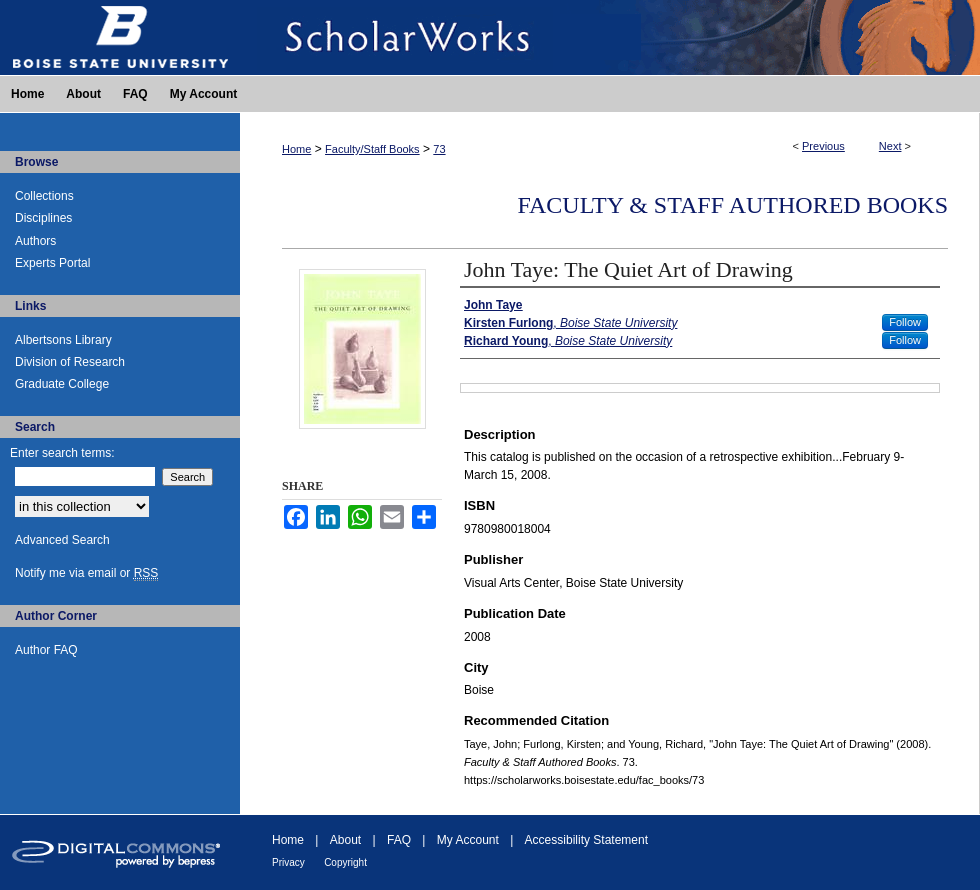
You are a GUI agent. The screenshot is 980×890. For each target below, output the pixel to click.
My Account (468, 840)
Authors (35, 241)
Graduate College (62, 384)
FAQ (399, 840)
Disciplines (43, 218)
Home (296, 149)
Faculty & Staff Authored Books (732, 205)
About (345, 840)
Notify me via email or (86, 573)
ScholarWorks (610, 37)
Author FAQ (46, 650)
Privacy (288, 862)
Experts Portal (52, 263)
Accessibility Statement (586, 840)
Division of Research (70, 362)
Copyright (345, 862)
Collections (44, 196)
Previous (823, 146)
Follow (905, 322)
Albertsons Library (63, 340)
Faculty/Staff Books (372, 149)
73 (439, 149)
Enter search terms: (62, 453)
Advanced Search (62, 540)
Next (890, 146)
